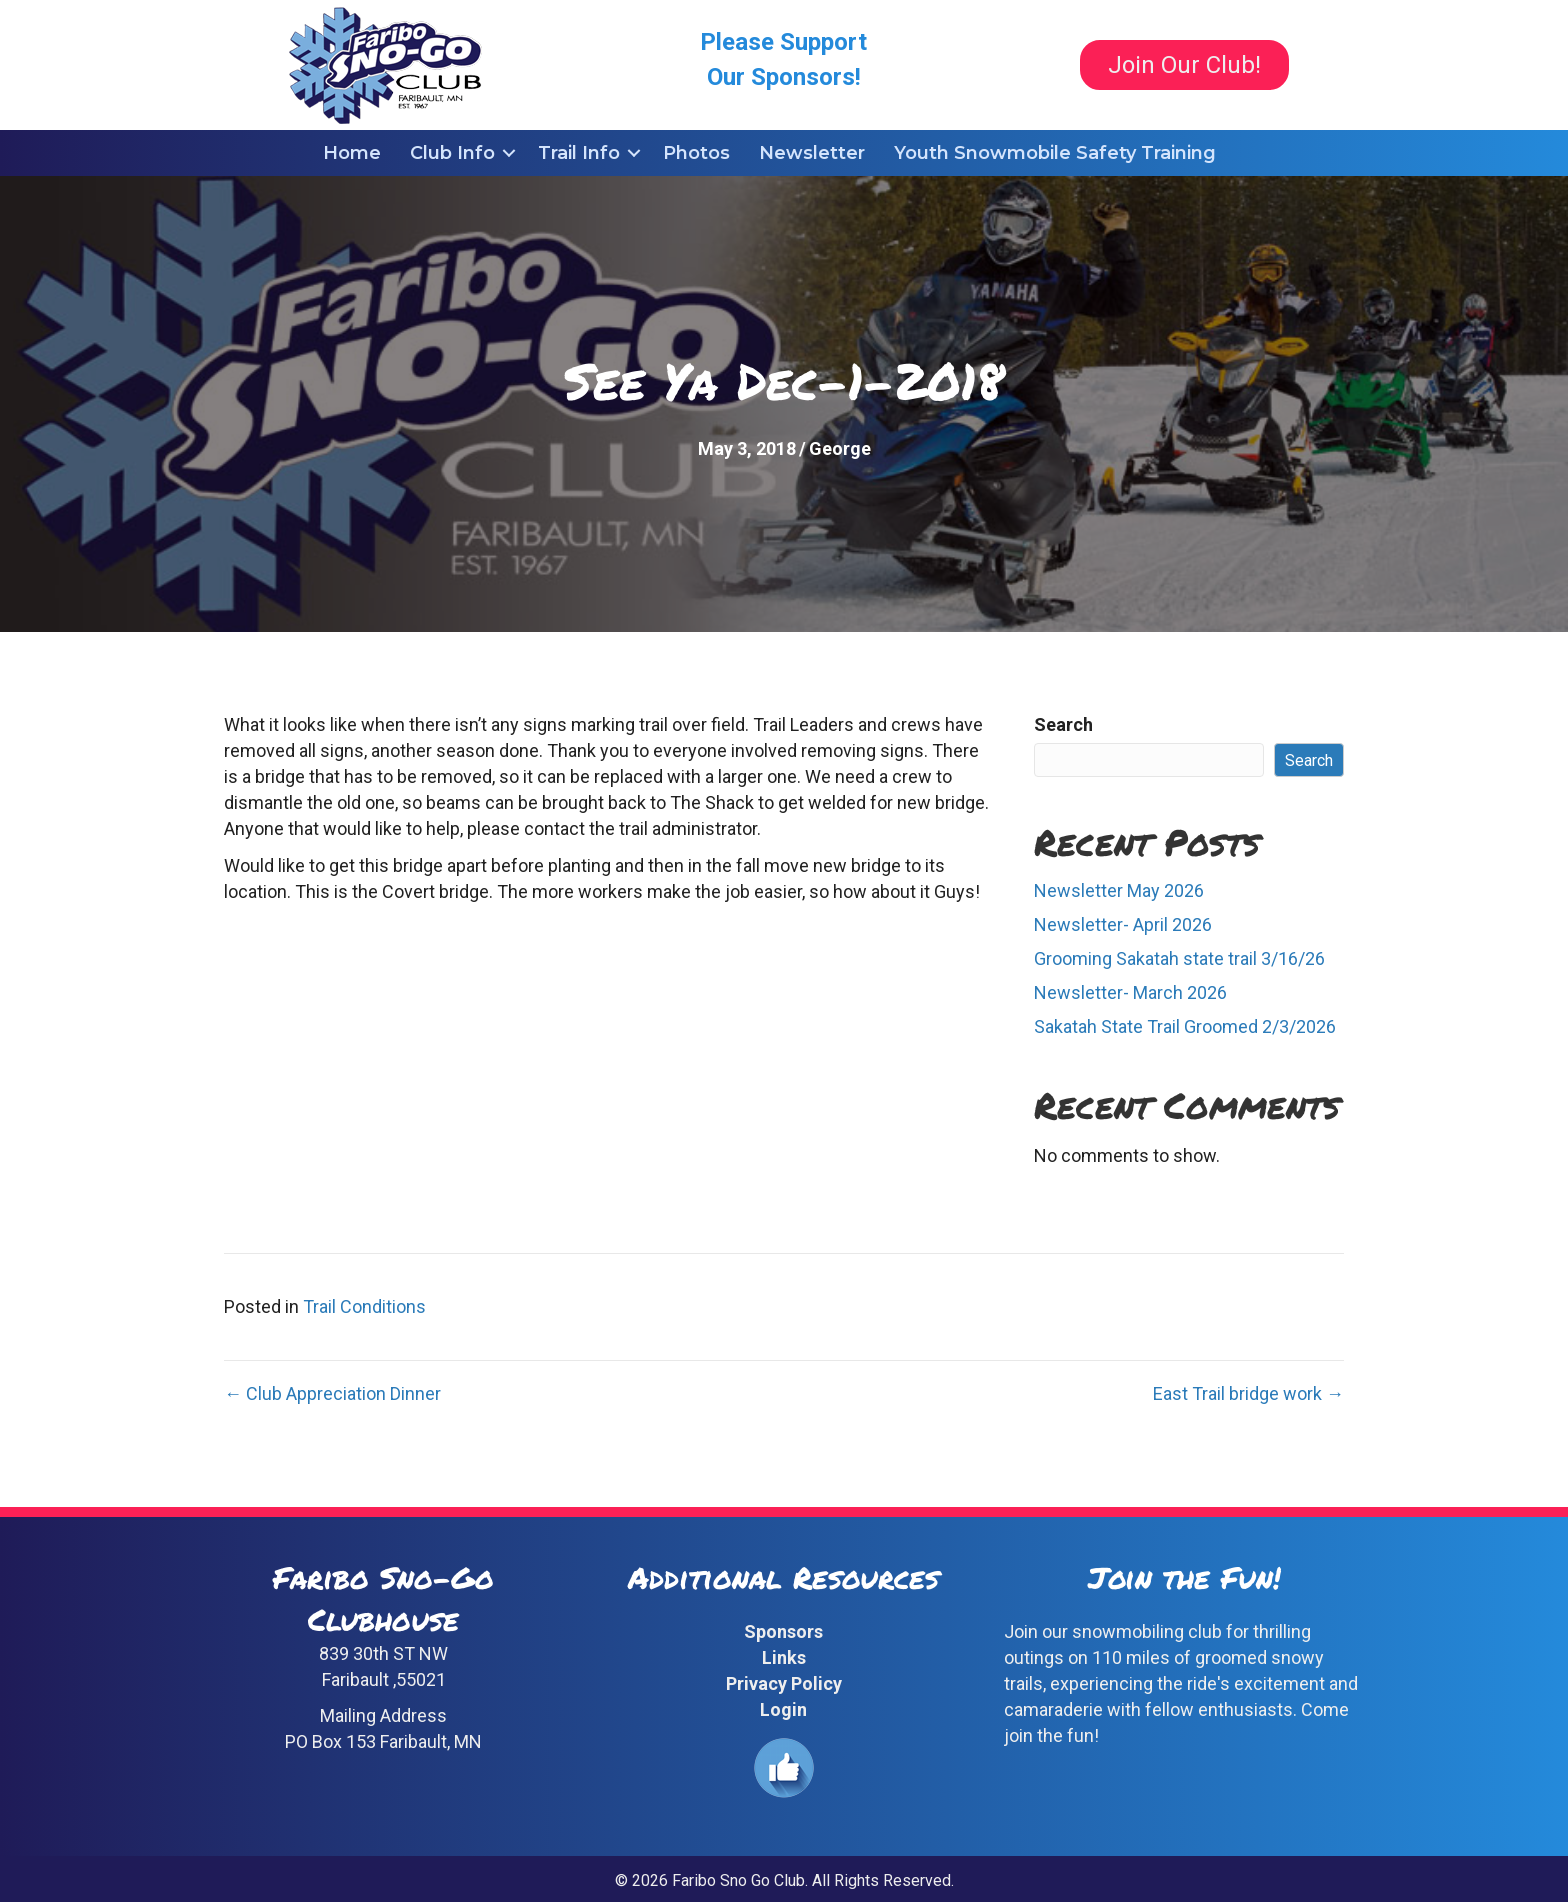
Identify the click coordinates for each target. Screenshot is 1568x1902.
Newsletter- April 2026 (1123, 924)
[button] (509, 153)
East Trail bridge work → (1248, 1393)
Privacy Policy (784, 1683)
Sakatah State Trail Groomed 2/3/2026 (1185, 1026)
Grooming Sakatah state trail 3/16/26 (1179, 958)
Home (352, 153)
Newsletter (812, 153)
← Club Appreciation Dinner (332, 1393)
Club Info (452, 153)
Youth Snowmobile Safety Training (1055, 153)
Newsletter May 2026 (1119, 890)
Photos (696, 153)
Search (1063, 724)
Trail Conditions (364, 1306)
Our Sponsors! (784, 77)
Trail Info (579, 153)
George (840, 448)
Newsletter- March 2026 (1130, 992)
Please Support (783, 42)
